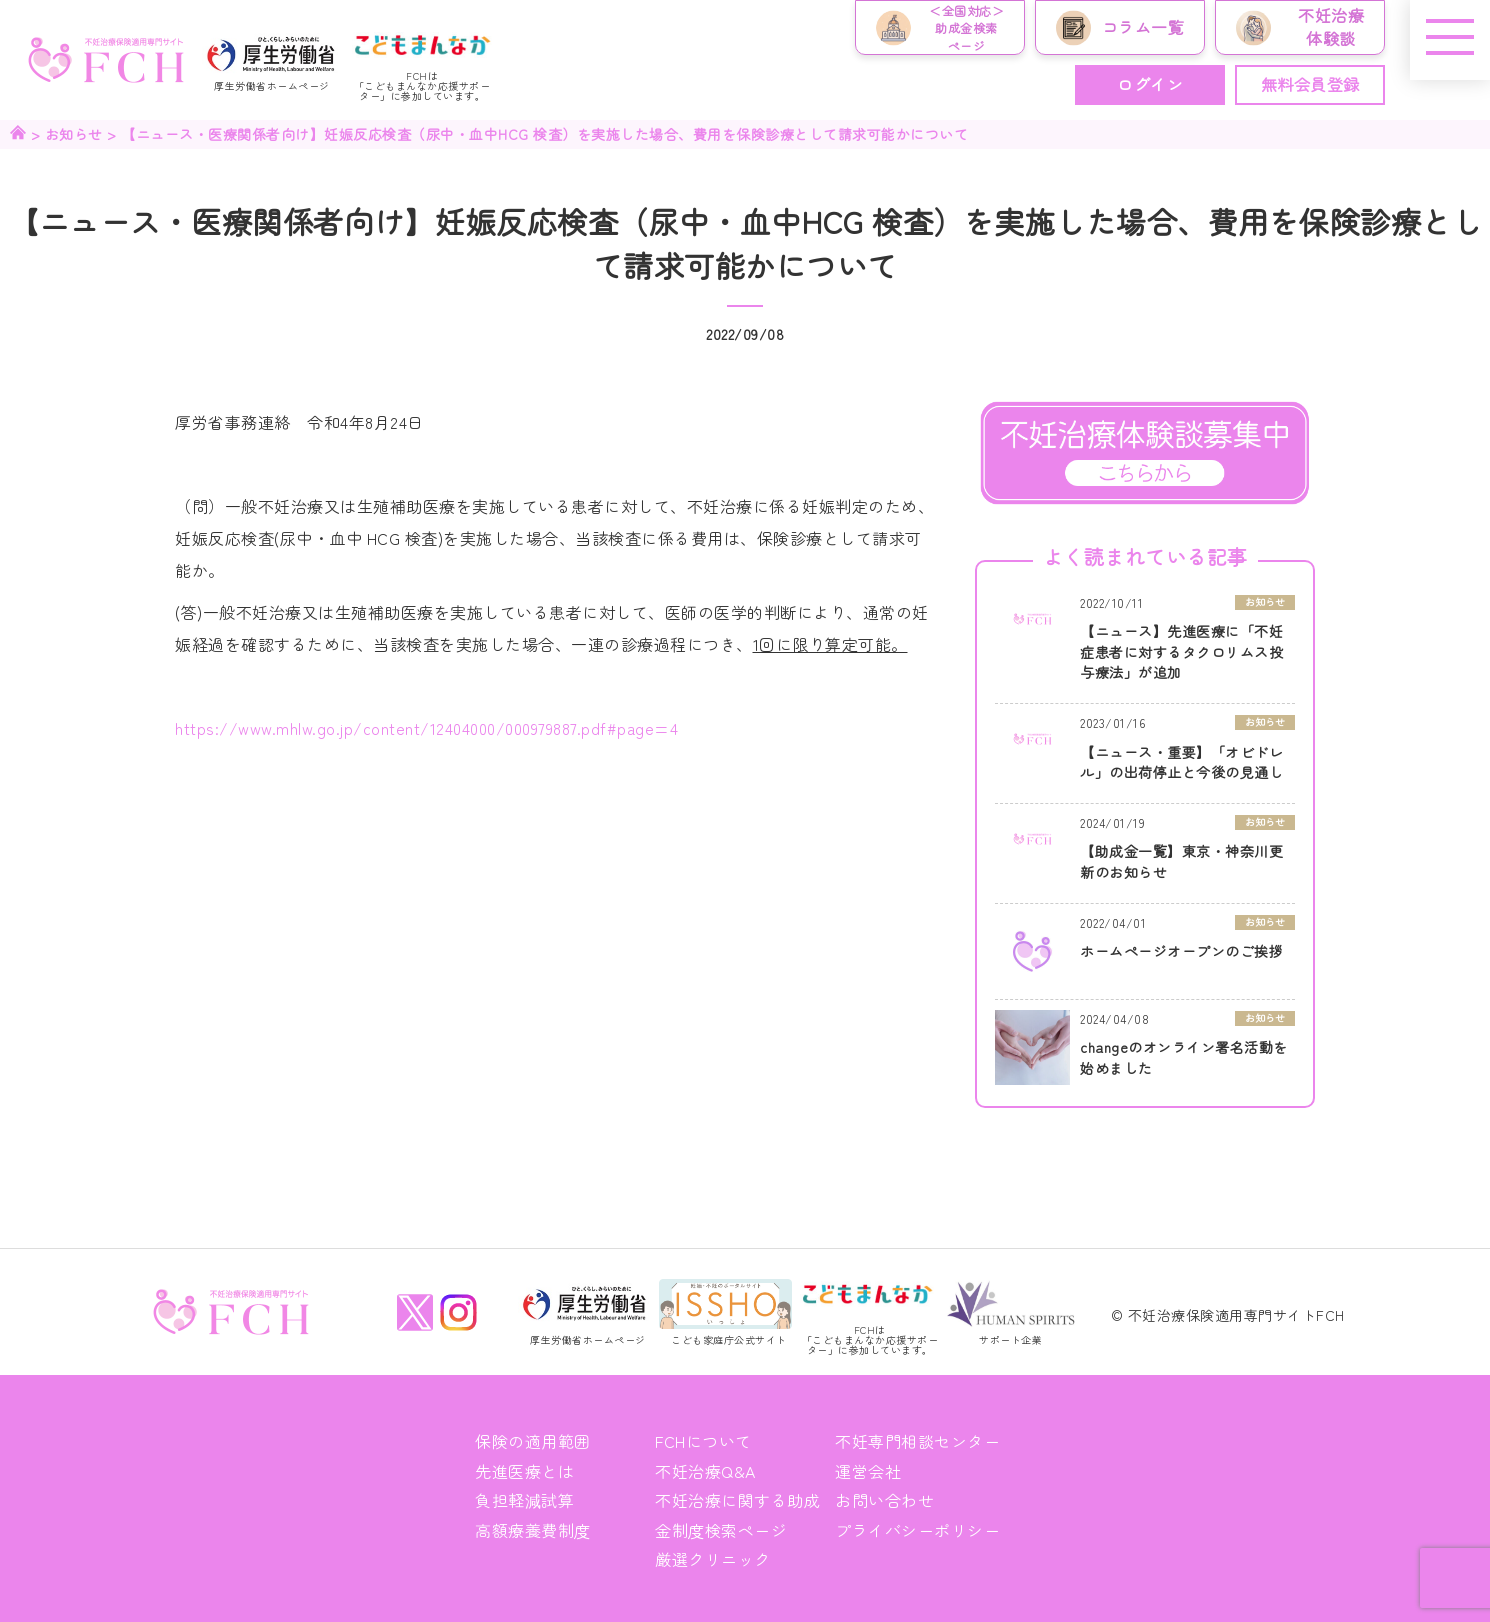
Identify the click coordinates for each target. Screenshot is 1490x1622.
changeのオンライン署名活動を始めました (1184, 1057)
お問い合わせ (884, 1500)
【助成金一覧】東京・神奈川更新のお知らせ (1181, 861)
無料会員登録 (1310, 84)
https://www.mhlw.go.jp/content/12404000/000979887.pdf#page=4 (426, 728)
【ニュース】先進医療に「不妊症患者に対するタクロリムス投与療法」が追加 (1181, 651)
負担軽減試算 (524, 1500)
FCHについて (703, 1441)
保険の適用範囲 (533, 1441)
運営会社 (868, 1471)
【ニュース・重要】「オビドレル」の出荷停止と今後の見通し (1181, 762)
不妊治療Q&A (705, 1471)
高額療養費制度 (533, 1530)
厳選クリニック (713, 1559)
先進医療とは (524, 1471)
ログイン (1150, 84)
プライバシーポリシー (917, 1530)
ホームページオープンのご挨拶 (1181, 951)
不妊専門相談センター (917, 1441)
